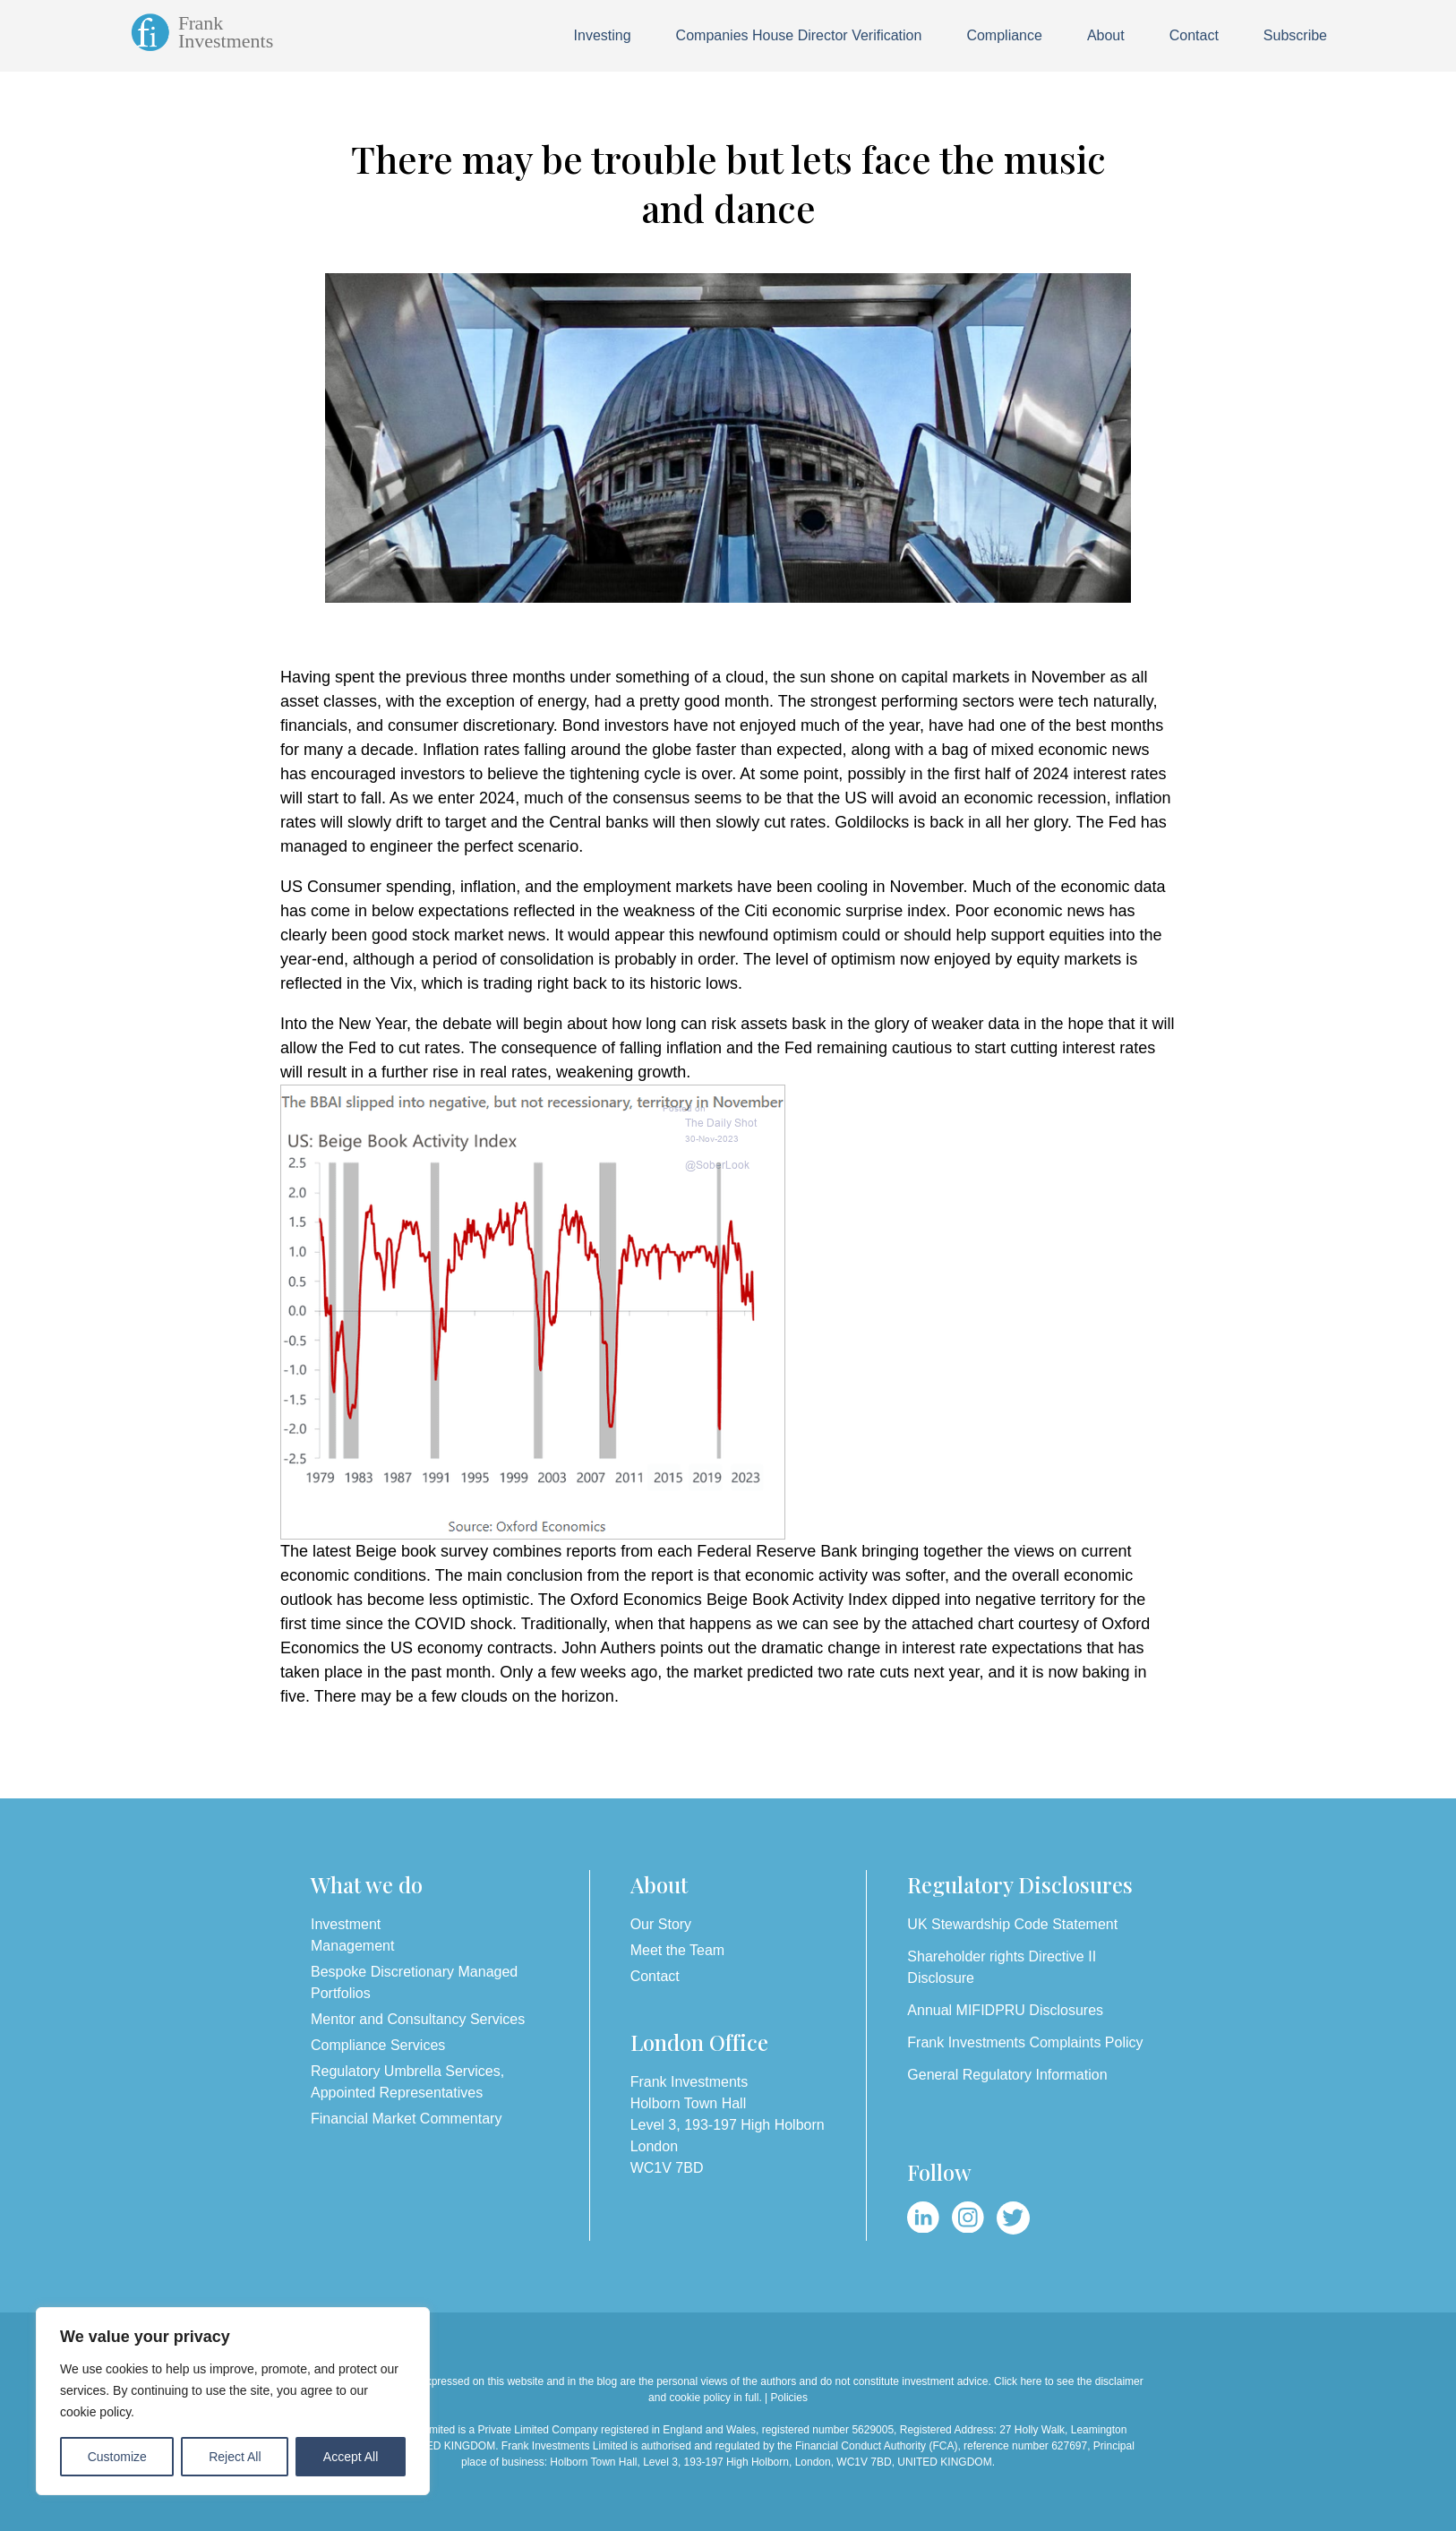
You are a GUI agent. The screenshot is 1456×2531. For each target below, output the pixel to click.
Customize (117, 2456)
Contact (1194, 35)
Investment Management (352, 1935)
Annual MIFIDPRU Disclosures (1005, 2010)
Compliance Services (378, 2045)
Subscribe (1295, 35)
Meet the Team (677, 1950)
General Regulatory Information (1007, 2074)
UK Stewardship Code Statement (1012, 1924)
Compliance (1003, 35)
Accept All (350, 2456)
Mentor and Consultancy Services (418, 2019)
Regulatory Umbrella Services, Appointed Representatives (407, 2081)
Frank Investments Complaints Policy (1025, 2042)
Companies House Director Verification (799, 35)
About (1106, 35)
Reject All (235, 2456)
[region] (233, 2401)
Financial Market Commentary (406, 2118)
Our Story (660, 1924)
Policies (789, 2397)
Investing (602, 35)
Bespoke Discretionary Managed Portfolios (414, 1982)
